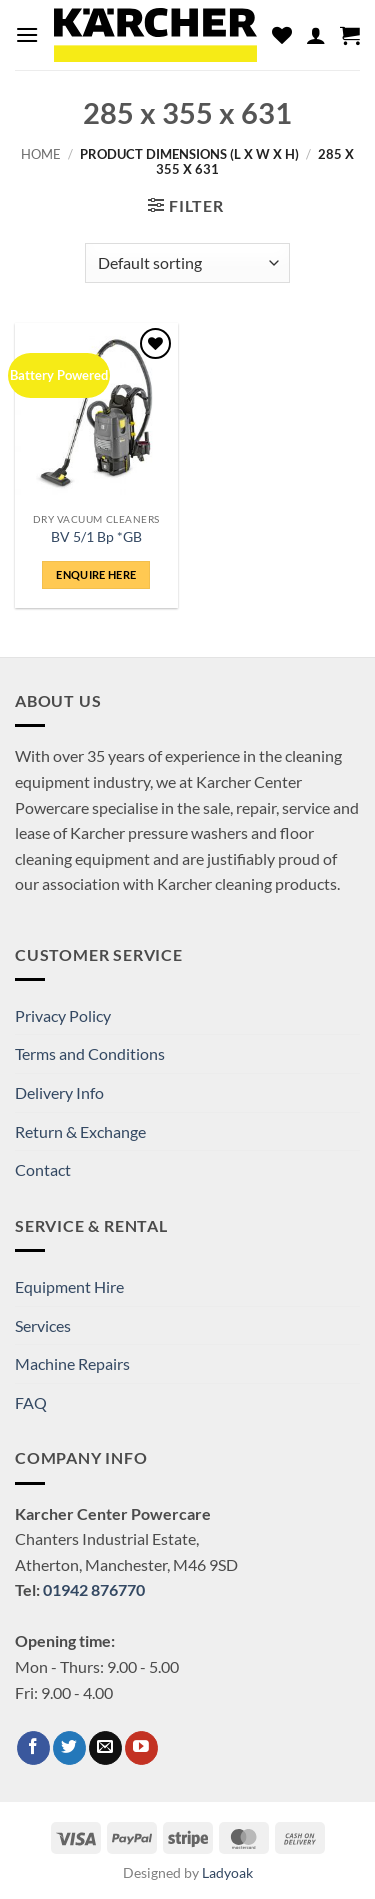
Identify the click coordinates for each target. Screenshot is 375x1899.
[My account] (316, 35)
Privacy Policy (63, 1015)
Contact (43, 1169)
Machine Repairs (72, 1363)
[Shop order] (187, 263)
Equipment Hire (69, 1286)
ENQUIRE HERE (96, 574)
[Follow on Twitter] (69, 1748)
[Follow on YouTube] (141, 1748)
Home (41, 154)
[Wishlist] (282, 35)
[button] (27, 34)
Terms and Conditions (90, 1053)
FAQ (31, 1402)
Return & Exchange (80, 1131)
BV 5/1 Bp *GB (96, 537)
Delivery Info (59, 1092)
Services (43, 1325)
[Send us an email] (105, 1748)
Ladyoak (227, 1872)
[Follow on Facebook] (33, 1748)
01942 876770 (94, 1589)
